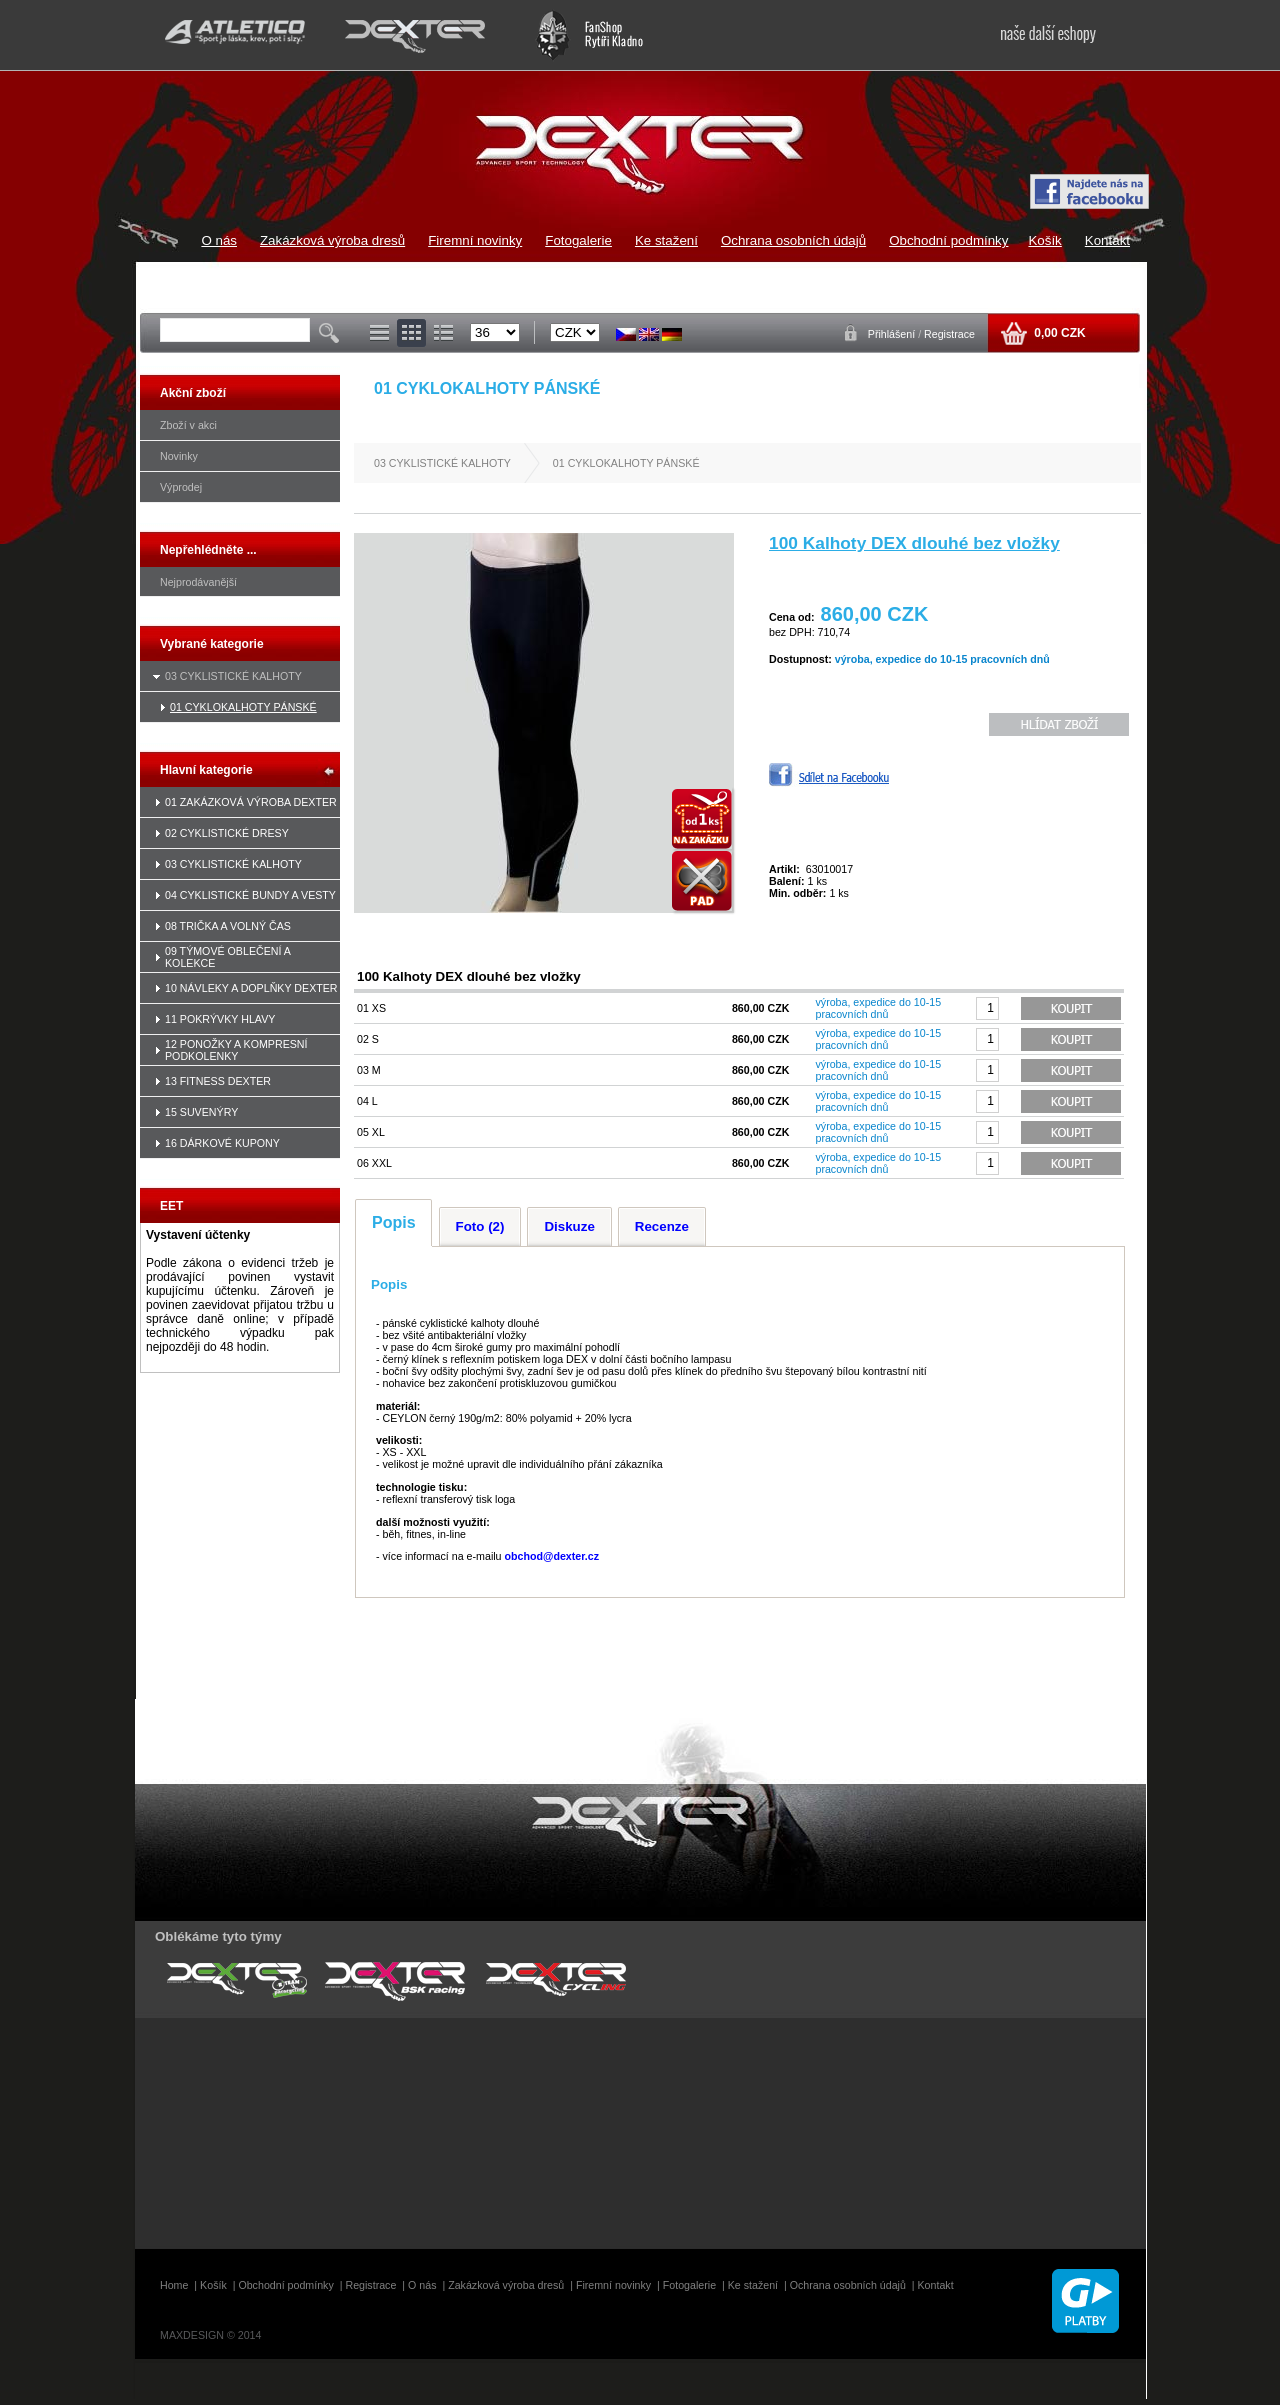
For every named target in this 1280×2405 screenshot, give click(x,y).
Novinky (179, 456)
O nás (219, 240)
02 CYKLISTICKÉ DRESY (227, 833)
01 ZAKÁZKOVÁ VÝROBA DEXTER (251, 802)
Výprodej (181, 487)
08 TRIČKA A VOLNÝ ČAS (228, 926)
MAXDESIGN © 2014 (210, 2335)
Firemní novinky (475, 240)
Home (174, 2285)
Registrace (949, 334)
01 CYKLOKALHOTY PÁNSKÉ (243, 707)
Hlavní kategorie (206, 770)
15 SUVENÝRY (201, 1112)
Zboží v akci (188, 425)
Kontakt (1107, 240)
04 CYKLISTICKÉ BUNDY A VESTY (250, 895)
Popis (394, 1222)
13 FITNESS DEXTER (218, 1081)
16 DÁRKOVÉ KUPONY (222, 1143)
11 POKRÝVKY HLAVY (220, 1019)
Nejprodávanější (198, 582)
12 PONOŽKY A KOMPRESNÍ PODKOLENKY (236, 1050)
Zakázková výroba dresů (332, 240)
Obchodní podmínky (948, 240)
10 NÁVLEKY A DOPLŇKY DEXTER (251, 988)
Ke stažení (666, 240)
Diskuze (569, 1226)
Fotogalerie (578, 240)
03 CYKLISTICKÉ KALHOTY (233, 676)
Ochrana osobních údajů (793, 240)
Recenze (662, 1226)
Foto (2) (480, 1226)
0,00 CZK (1058, 333)
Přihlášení (893, 334)
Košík (1044, 240)
